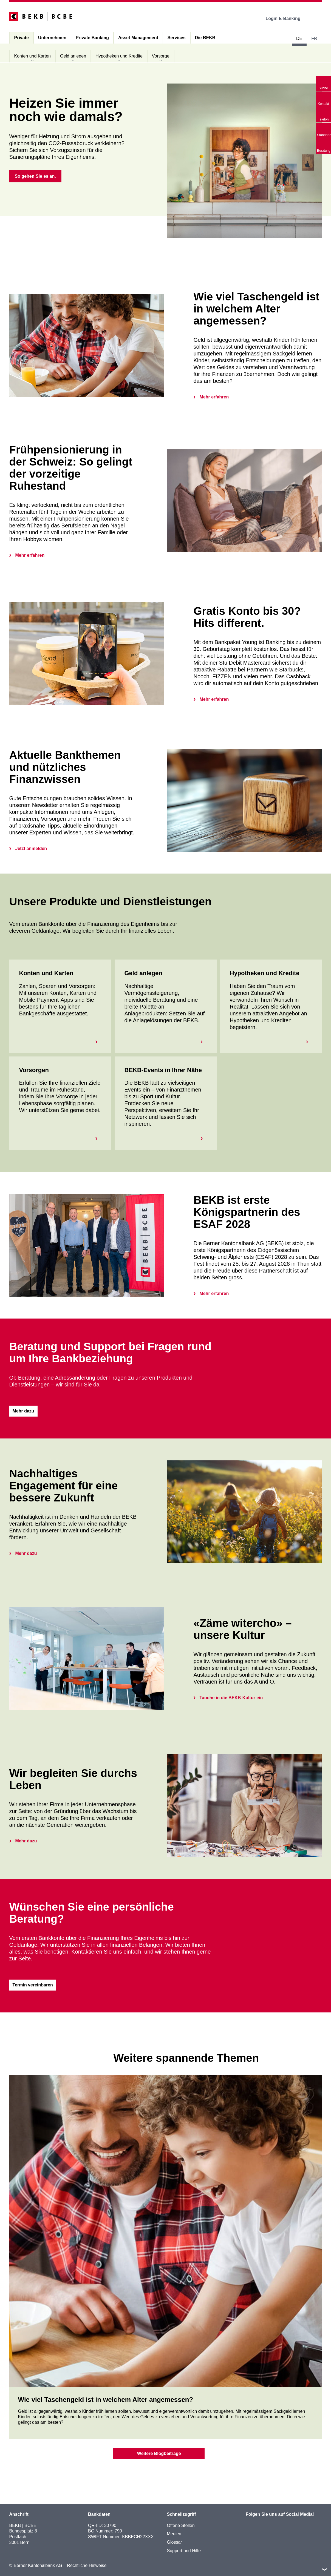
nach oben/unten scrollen (324, 2569)
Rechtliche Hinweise (86, 2565)
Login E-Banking (286, 18)
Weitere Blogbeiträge (159, 2453)
